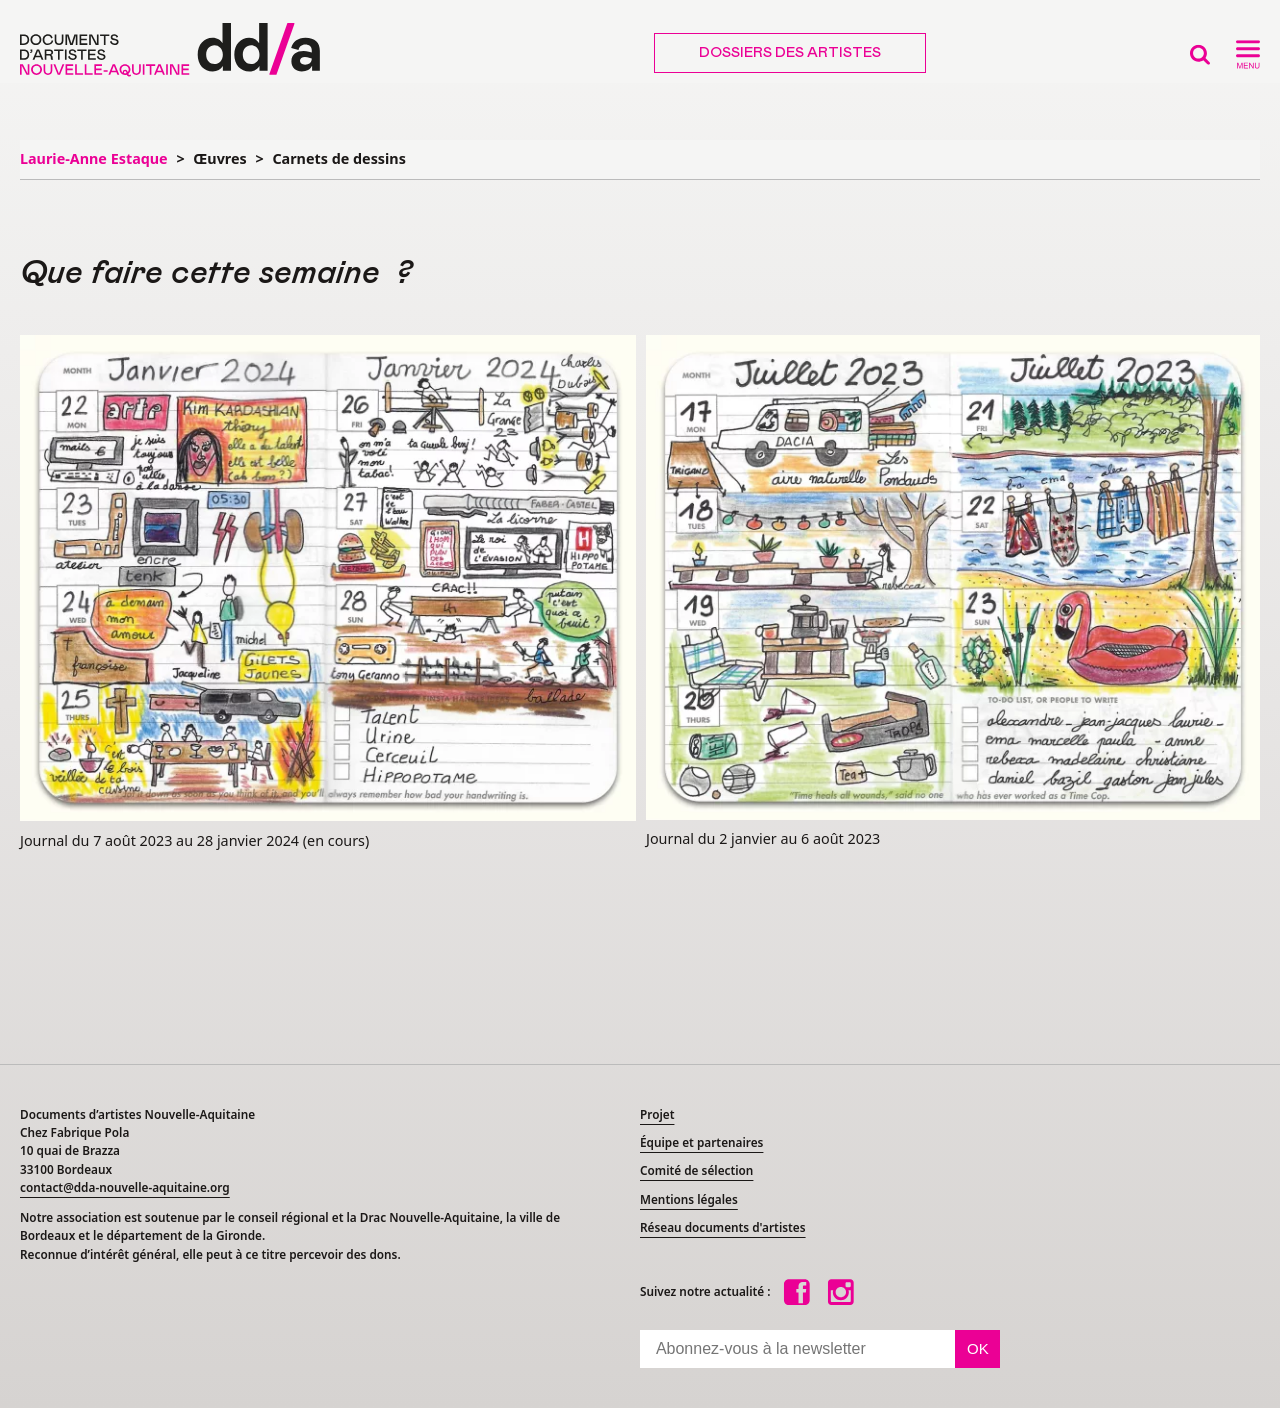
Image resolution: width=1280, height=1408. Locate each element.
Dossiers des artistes (790, 53)
